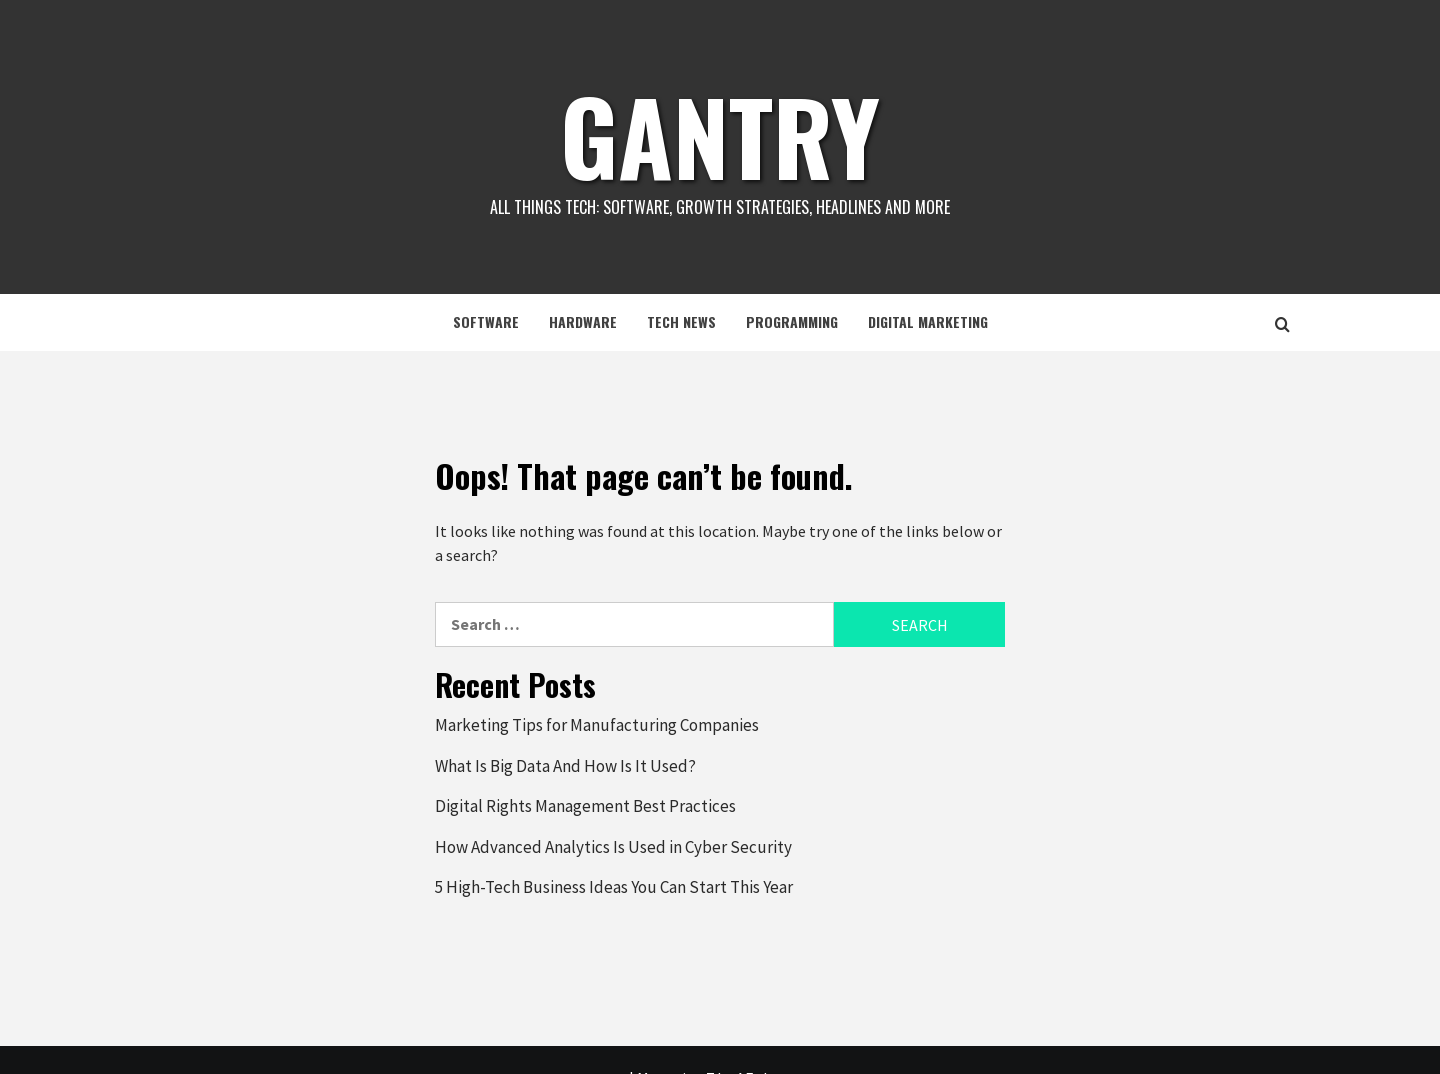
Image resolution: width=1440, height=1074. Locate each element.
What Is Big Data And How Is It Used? (565, 766)
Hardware (583, 321)
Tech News (681, 321)
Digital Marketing (928, 321)
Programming (792, 321)
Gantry (720, 135)
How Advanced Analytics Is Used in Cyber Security (613, 847)
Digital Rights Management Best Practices (585, 806)
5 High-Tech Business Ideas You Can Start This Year (614, 887)
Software (486, 321)
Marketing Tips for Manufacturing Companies (597, 725)
